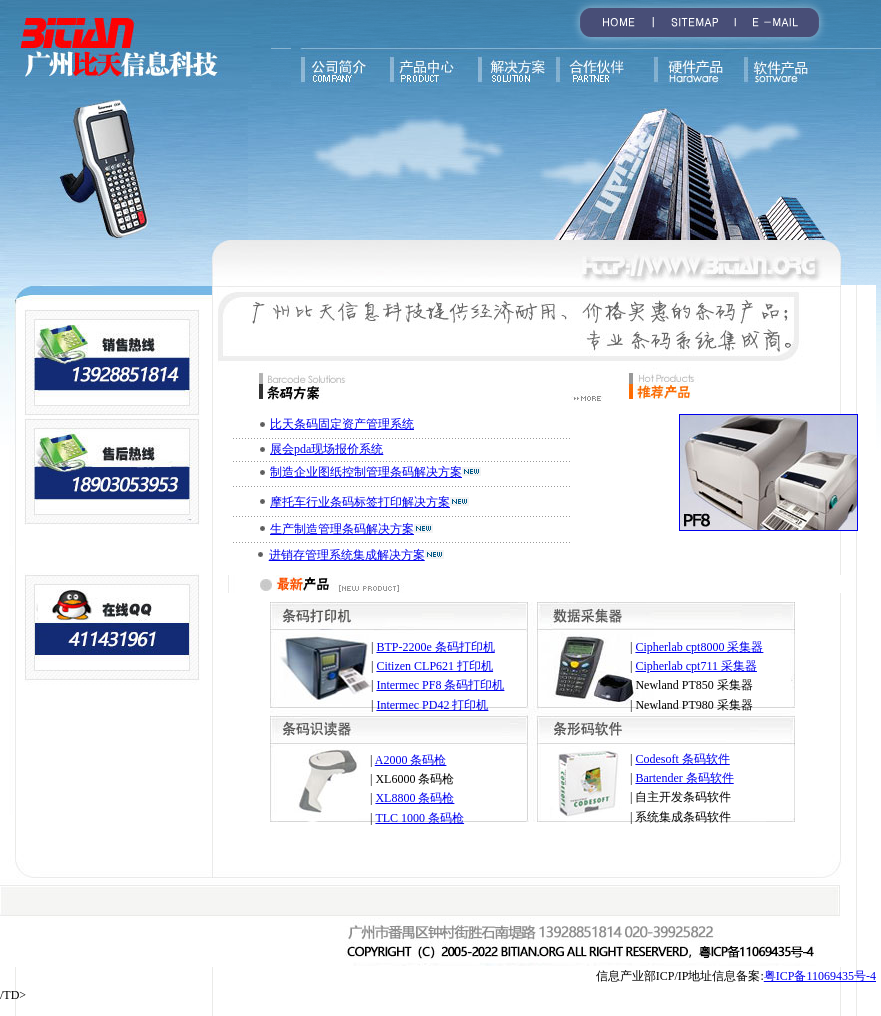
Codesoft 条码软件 (682, 759)
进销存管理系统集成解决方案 (347, 555)
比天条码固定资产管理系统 (342, 424)
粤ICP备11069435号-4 (820, 976)
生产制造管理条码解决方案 (342, 529)
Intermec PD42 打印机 (432, 705)
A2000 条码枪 (411, 760)
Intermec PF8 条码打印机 (440, 685)
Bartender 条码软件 (684, 778)
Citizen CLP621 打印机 (434, 666)
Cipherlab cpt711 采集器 (696, 666)
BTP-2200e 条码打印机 (435, 647)
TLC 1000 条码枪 (419, 818)
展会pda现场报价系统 (326, 449)
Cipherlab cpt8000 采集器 (699, 647)
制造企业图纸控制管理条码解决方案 (366, 472)
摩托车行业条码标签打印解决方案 (360, 502)
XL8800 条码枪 (414, 798)
